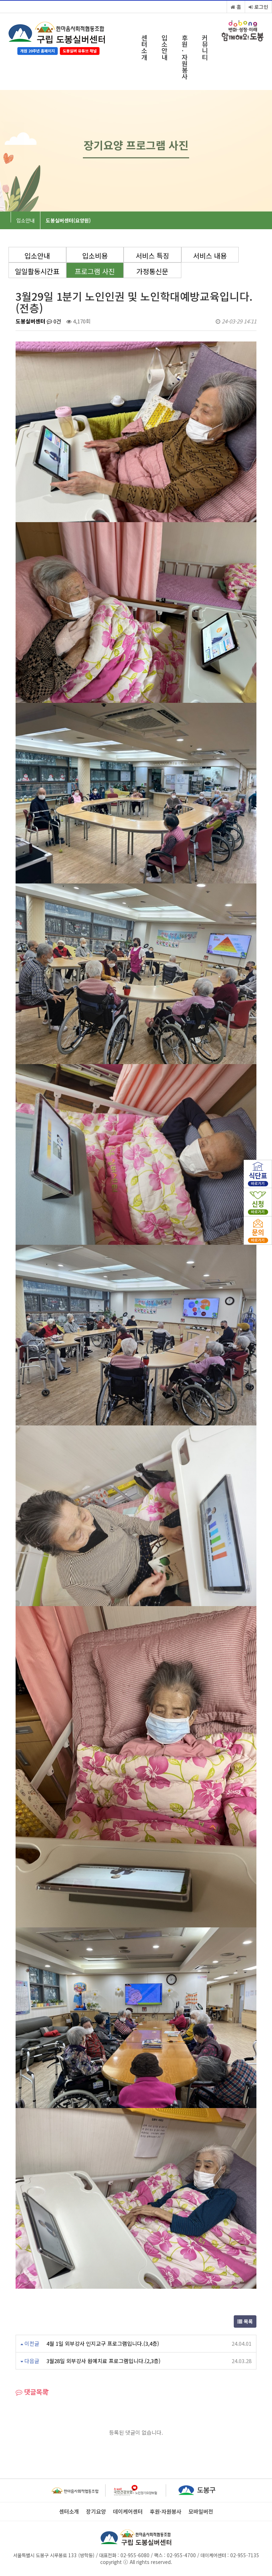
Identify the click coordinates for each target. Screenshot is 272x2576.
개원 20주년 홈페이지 (37, 50)
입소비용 (95, 255)
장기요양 (96, 2511)
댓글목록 (32, 2391)
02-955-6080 (134, 2555)
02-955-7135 (244, 2555)
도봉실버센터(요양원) (68, 220)
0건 (54, 321)
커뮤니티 (205, 47)
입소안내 (165, 47)
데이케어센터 (128, 2511)
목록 (245, 2321)
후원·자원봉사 (185, 57)
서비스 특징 (152, 255)
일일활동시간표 (37, 271)
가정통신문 (152, 271)
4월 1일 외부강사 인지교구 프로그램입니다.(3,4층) (102, 2343)
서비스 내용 (210, 255)
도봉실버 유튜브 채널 (80, 50)
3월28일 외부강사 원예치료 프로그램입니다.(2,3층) (103, 2361)
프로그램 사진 (95, 271)
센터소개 (144, 47)
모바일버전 (200, 2511)
